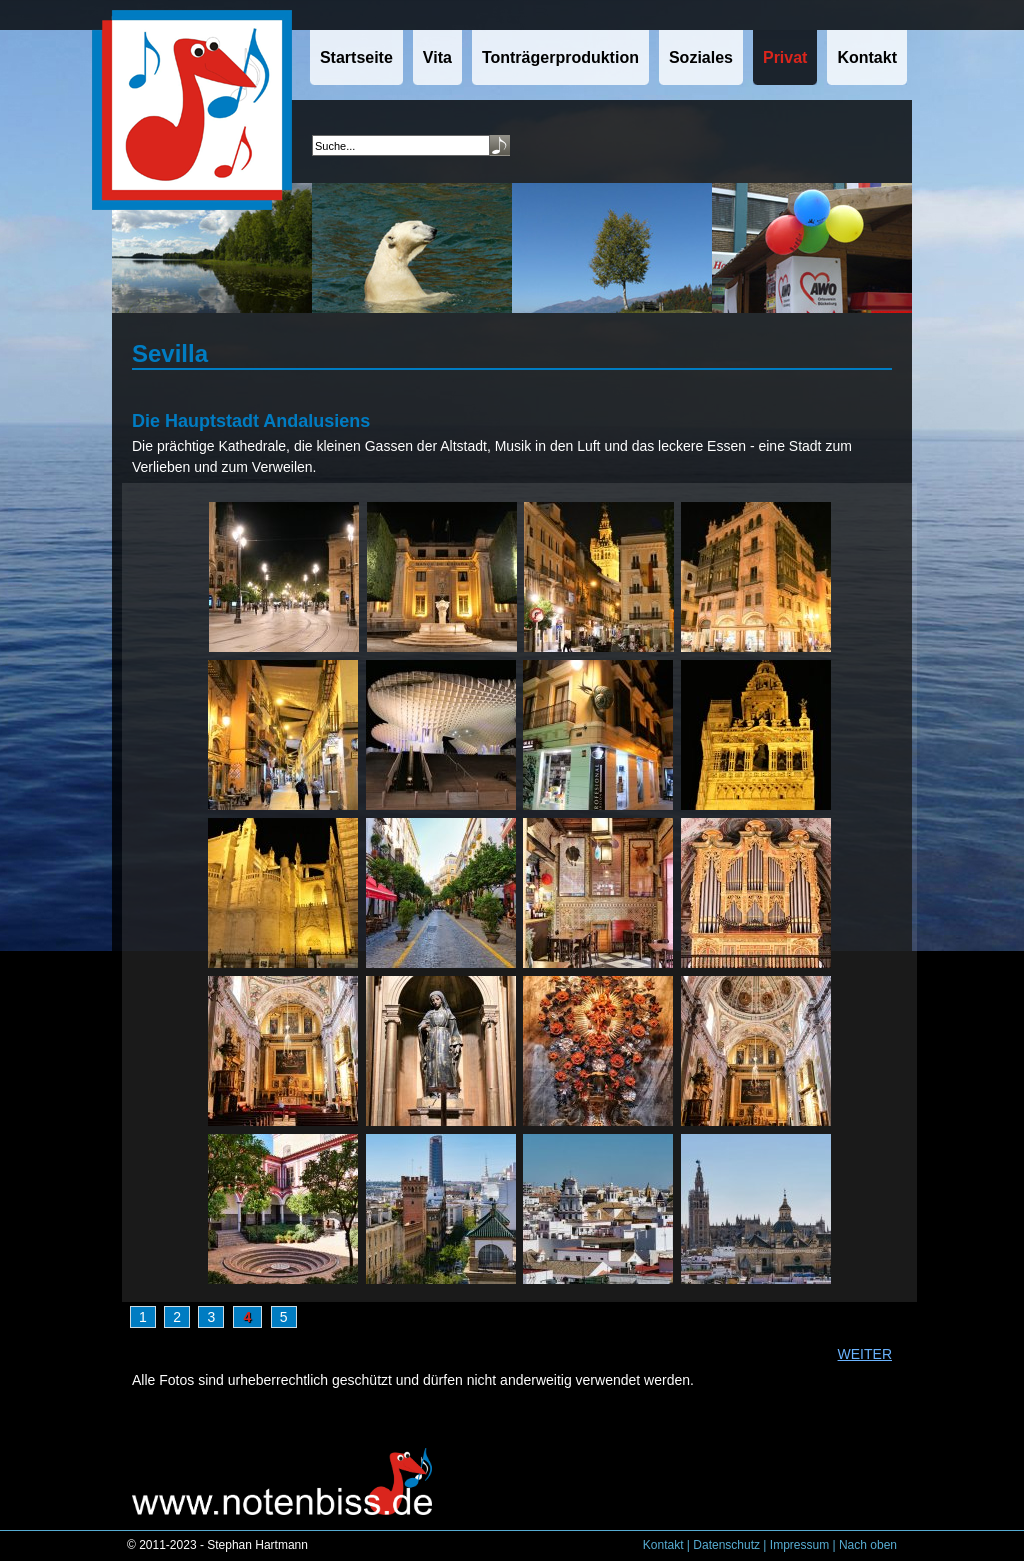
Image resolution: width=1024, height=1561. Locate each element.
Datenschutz (726, 1545)
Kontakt (663, 1545)
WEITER (865, 1354)
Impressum (799, 1545)
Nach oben (868, 1545)
